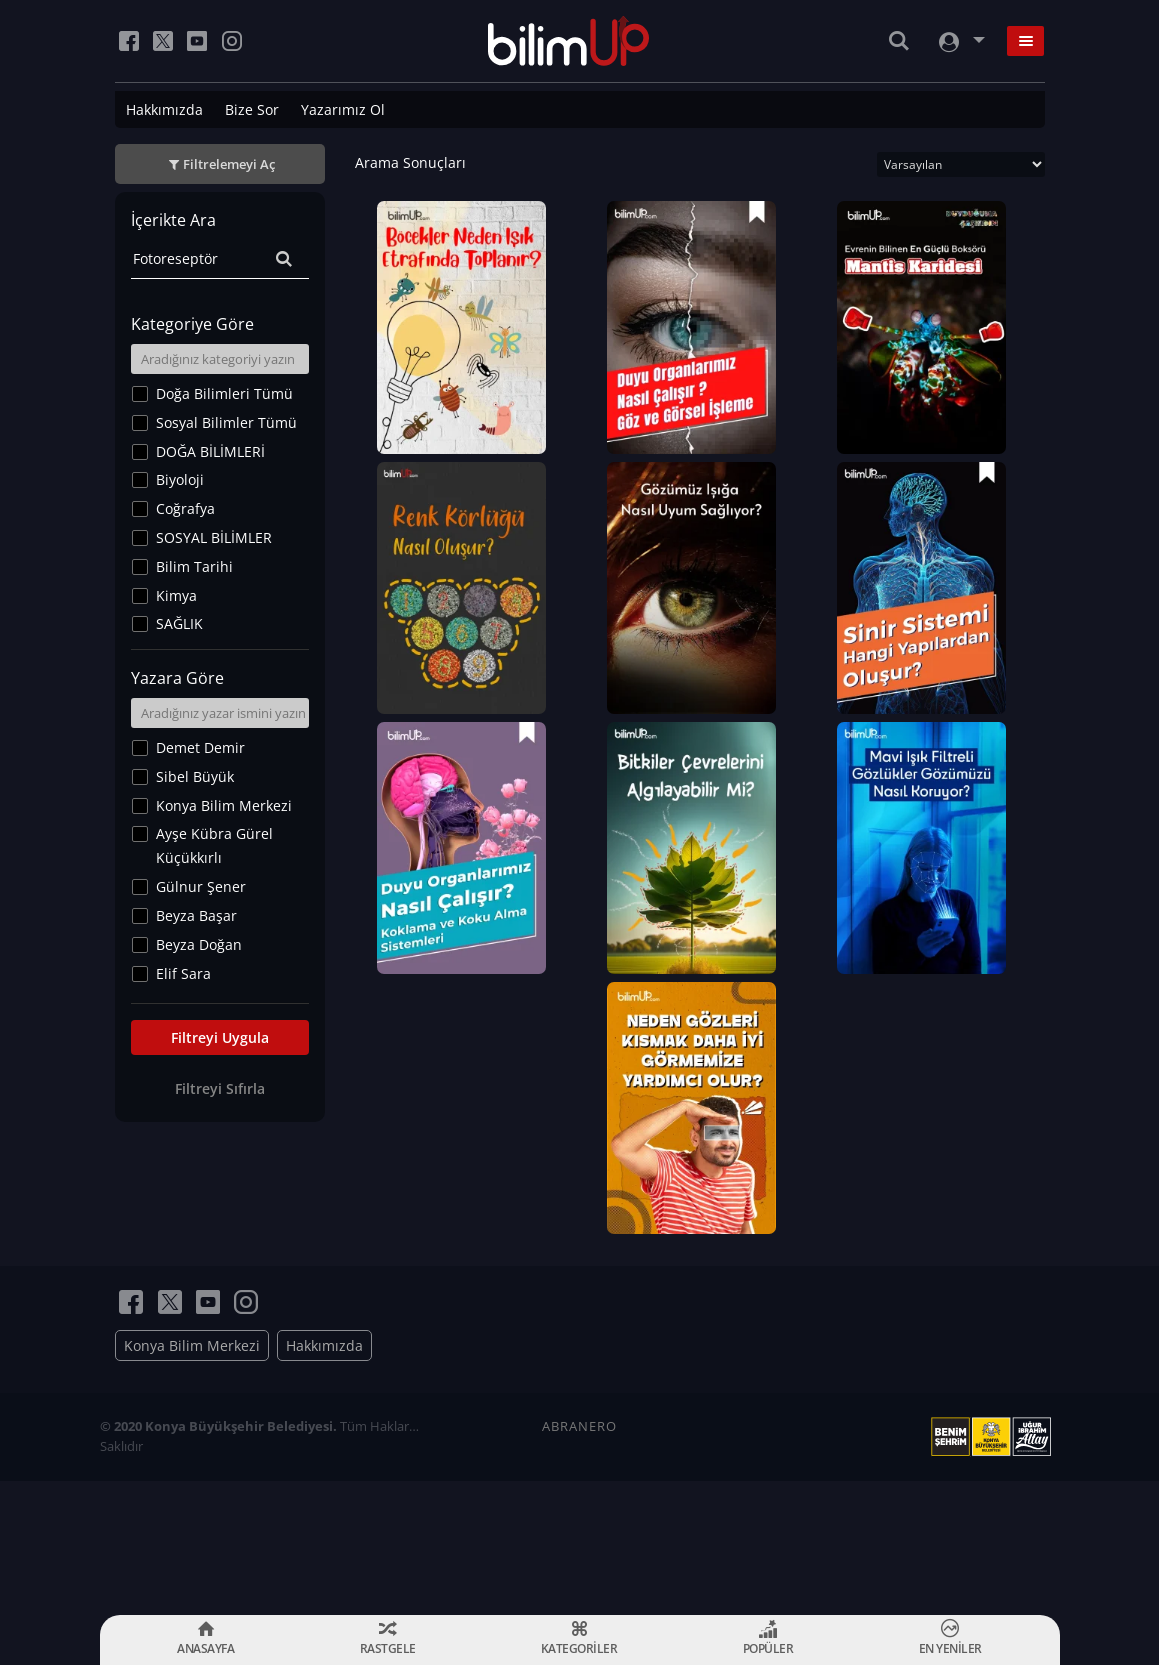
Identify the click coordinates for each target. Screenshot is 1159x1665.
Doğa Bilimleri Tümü (224, 393)
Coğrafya (185, 508)
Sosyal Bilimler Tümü (226, 422)
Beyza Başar (196, 915)
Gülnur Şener (201, 886)
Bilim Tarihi (194, 566)
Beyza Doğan (199, 944)
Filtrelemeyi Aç (229, 164)
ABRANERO (579, 1457)
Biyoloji (180, 479)
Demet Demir (200, 747)
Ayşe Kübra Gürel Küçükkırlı (214, 845)
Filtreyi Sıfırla (220, 1088)
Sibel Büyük (195, 776)
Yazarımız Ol (343, 109)
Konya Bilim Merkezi (224, 805)
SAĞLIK (179, 623)
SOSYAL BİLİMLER (214, 537)
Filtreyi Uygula (220, 1037)
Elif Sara (183, 973)
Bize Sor (252, 109)
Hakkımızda (164, 109)
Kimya (176, 595)
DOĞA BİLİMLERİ (210, 451)
